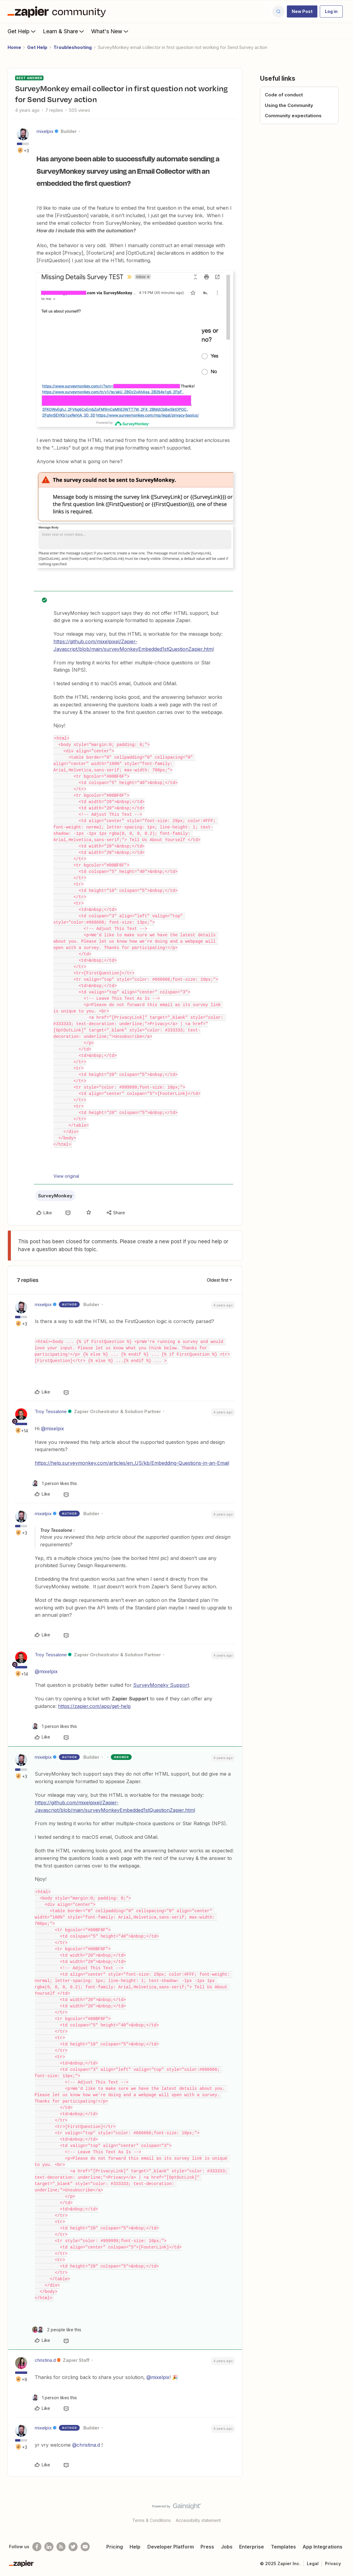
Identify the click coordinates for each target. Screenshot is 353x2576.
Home (14, 47)
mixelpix (45, 131)
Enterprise (251, 2547)
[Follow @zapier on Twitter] (73, 2546)
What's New (110, 31)
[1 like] (54, 1483)
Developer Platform (170, 2547)
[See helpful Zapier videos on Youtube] (85, 2546)
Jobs (227, 2547)
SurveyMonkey (55, 1196)
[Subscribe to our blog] (61, 2546)
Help (135, 2547)
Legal (313, 2563)
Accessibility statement (198, 2520)
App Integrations (322, 2547)
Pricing (114, 2547)
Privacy (333, 2563)
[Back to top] (341, 2511)
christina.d (45, 2360)
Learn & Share (64, 31)
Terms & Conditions (151, 2520)
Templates (283, 2547)
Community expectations (293, 115)
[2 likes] (56, 2329)
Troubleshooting (72, 47)
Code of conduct (284, 95)
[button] (302, 11)
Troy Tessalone (51, 1411)
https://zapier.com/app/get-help (94, 1706)
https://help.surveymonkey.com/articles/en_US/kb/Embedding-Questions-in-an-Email (132, 1463)
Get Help (22, 31)
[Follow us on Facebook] (36, 2546)
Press (207, 2547)
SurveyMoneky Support (161, 1685)
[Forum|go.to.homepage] (58, 11)
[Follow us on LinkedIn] (48, 2546)
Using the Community (289, 105)
